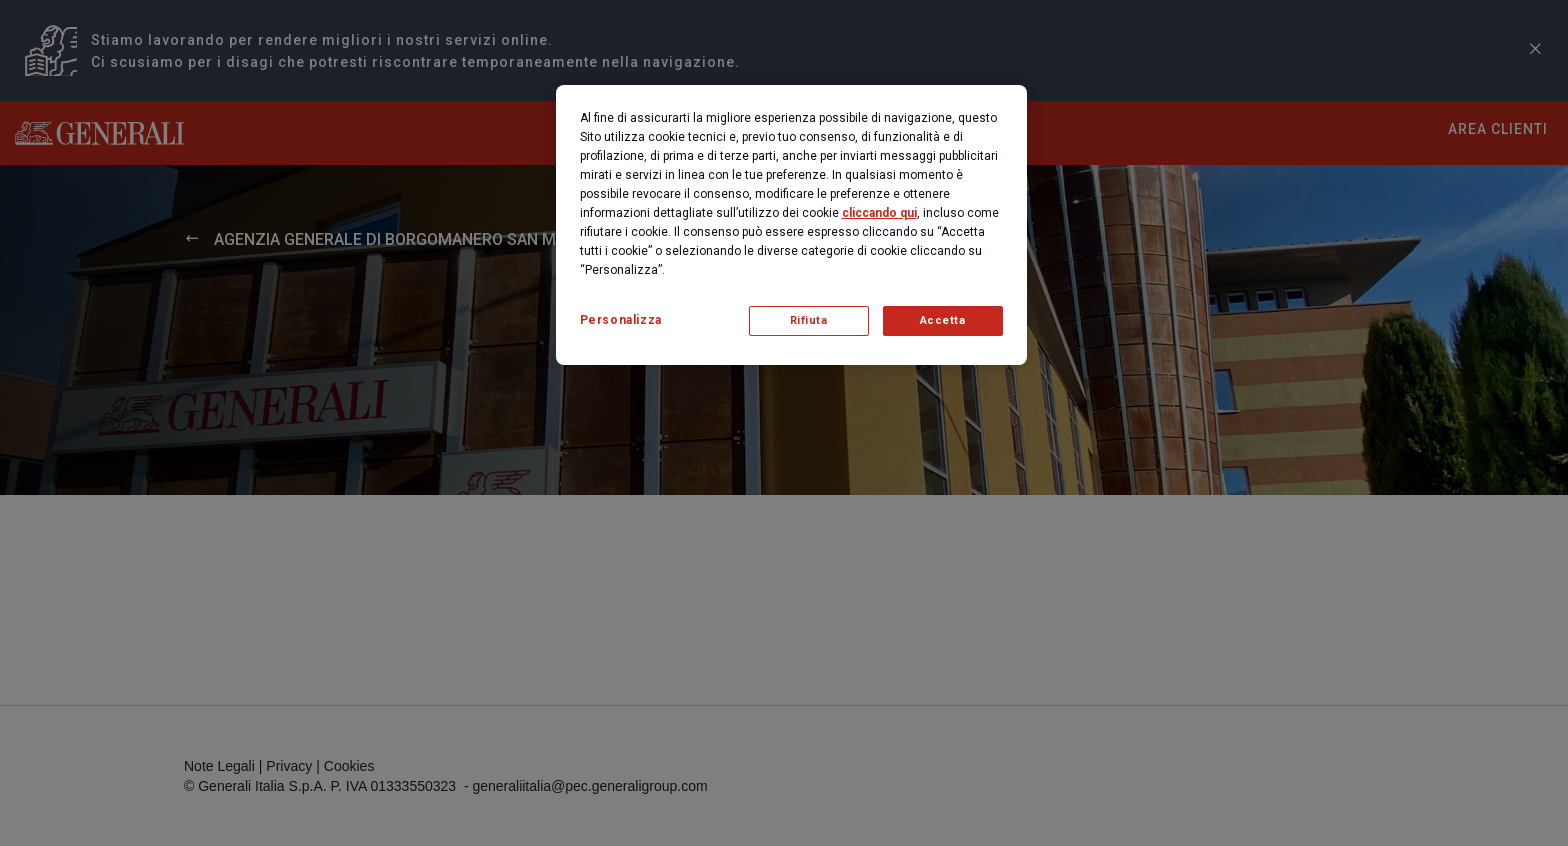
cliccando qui (879, 213)
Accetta (943, 320)
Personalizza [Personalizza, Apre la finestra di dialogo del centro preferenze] (621, 320)
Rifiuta (809, 320)
